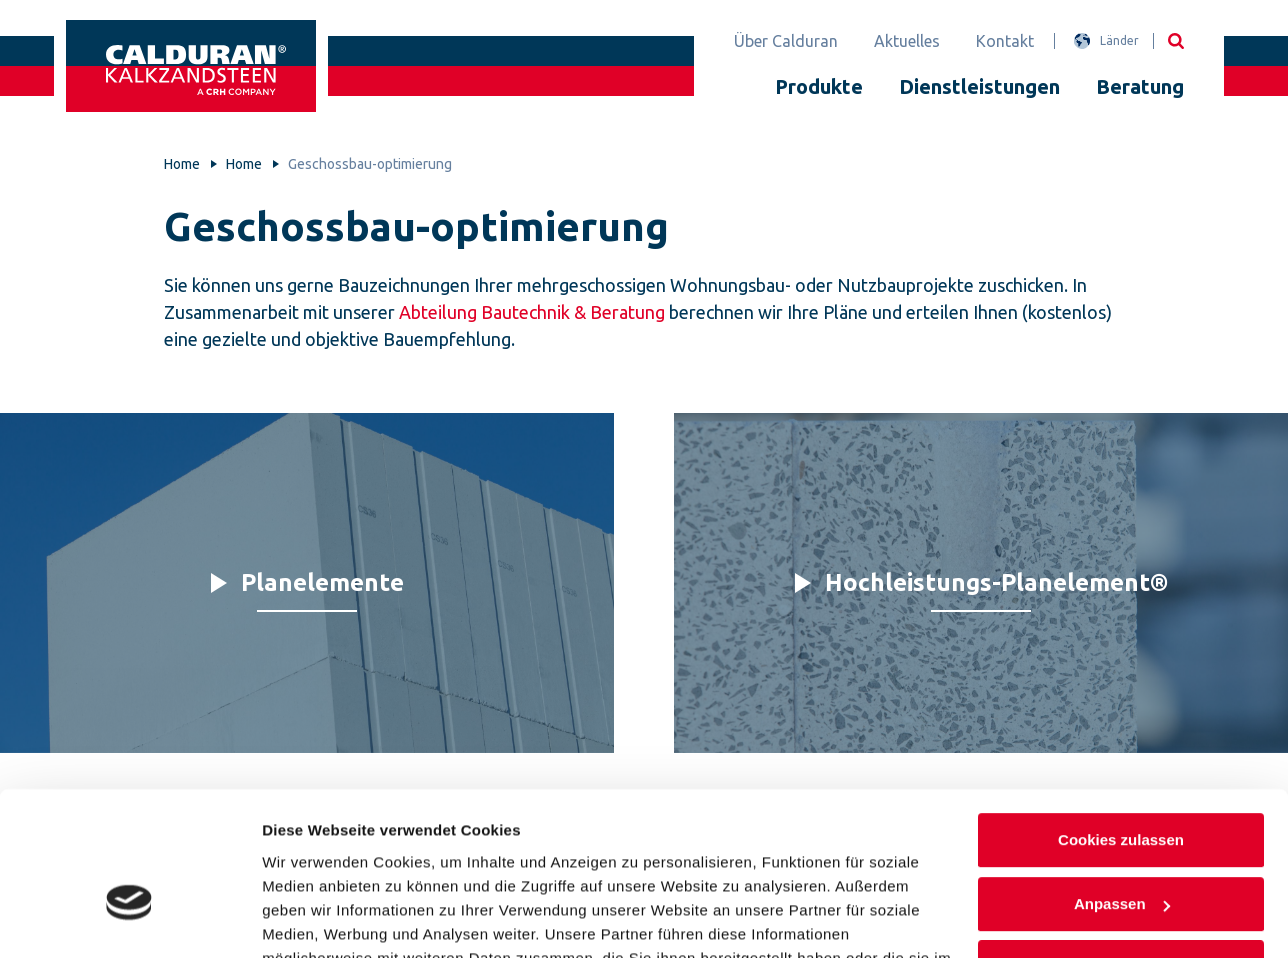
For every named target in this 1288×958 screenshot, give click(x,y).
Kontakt (1005, 41)
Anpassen (1122, 784)
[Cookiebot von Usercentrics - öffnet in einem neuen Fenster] (129, 919)
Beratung (1140, 86)
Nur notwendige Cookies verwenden (1121, 860)
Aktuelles (907, 41)
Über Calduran (786, 41)
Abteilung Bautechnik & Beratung (532, 312)
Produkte (819, 86)
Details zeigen (312, 918)
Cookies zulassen (1121, 721)
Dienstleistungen (979, 86)
